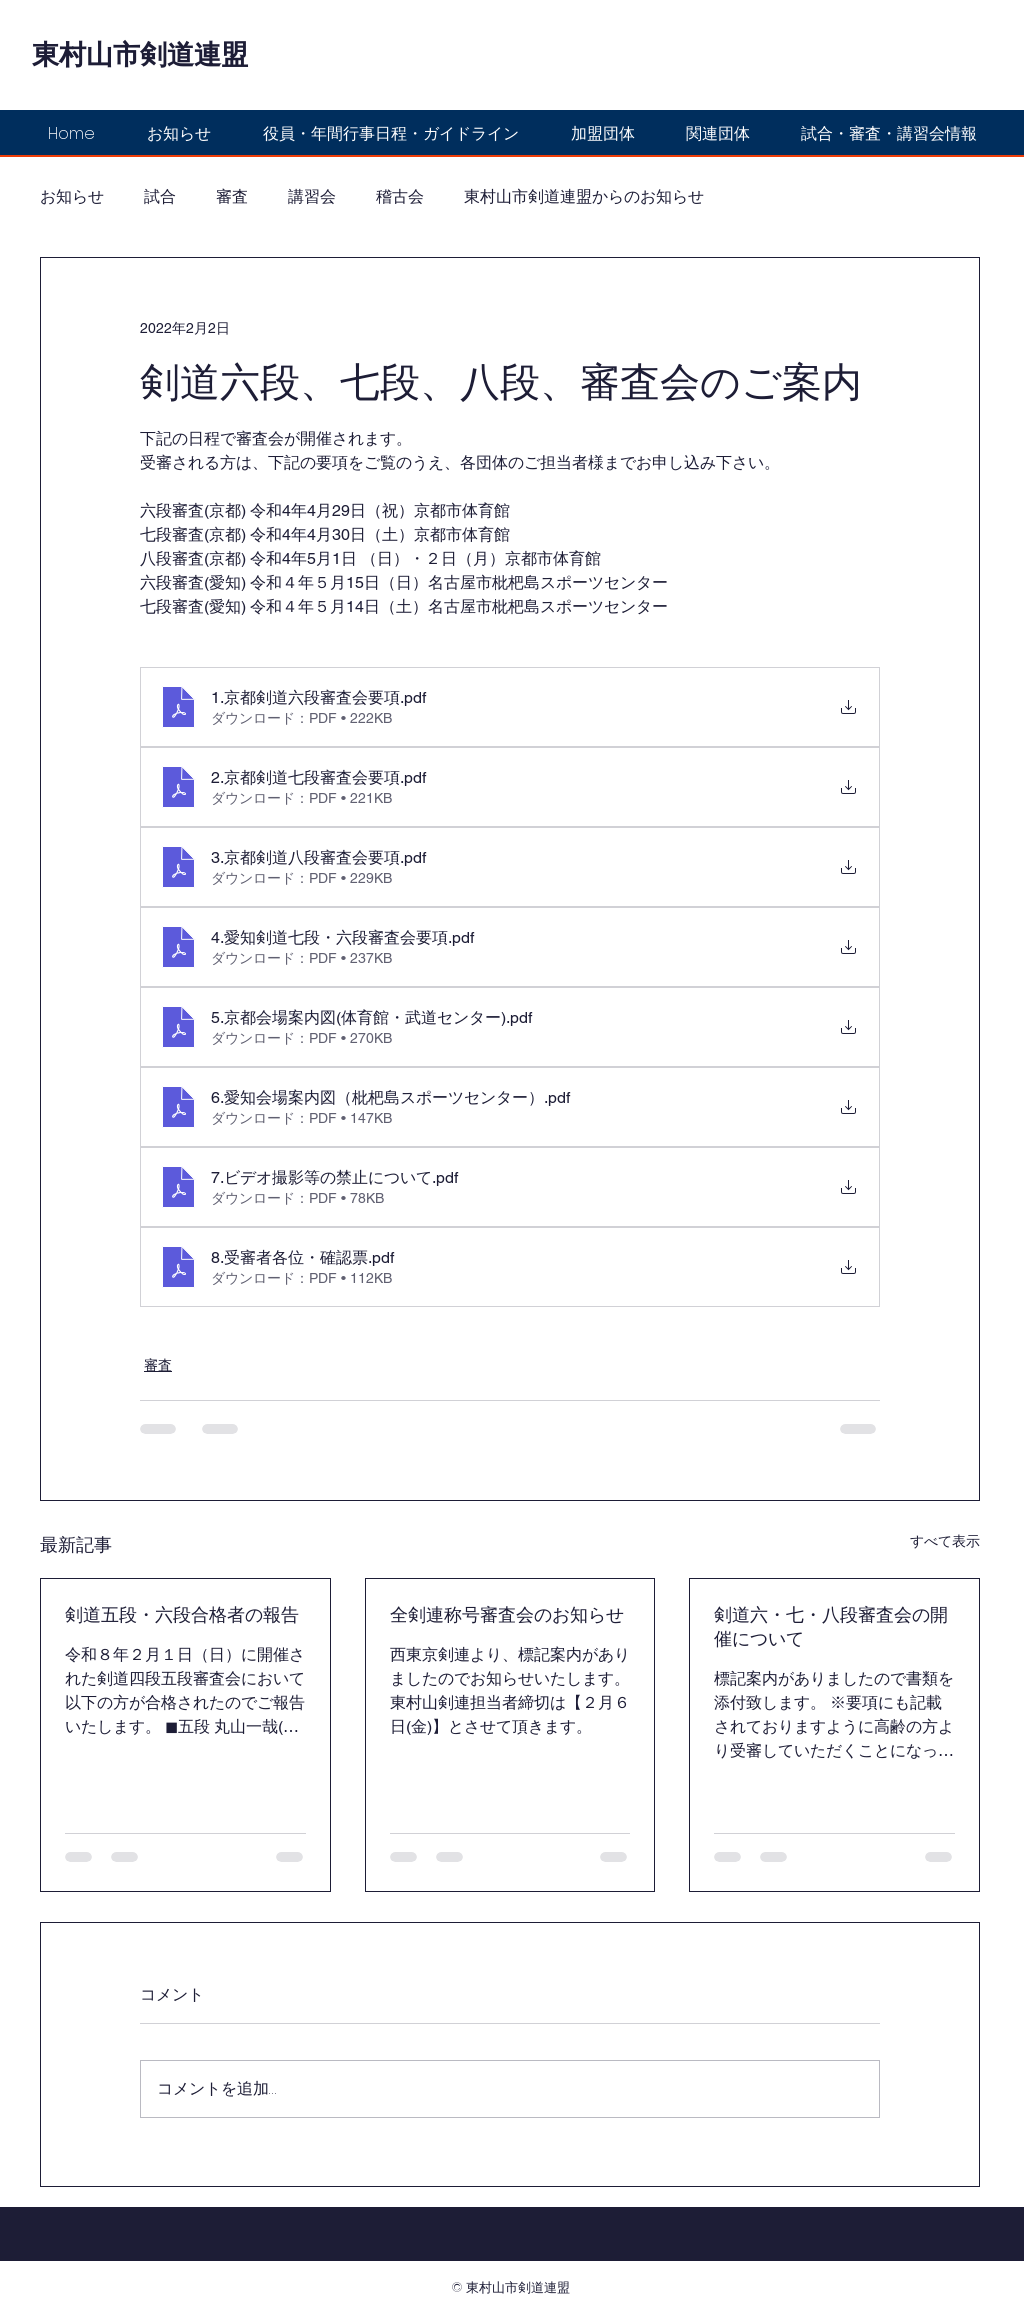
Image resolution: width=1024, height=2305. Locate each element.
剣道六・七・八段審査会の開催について (831, 1626)
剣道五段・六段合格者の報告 (182, 1614)
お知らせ (72, 197)
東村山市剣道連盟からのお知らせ (584, 197)
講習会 (312, 197)
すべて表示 (945, 1541)
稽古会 (400, 197)
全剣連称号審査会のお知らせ (507, 1614)
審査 (232, 197)
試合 (160, 197)
